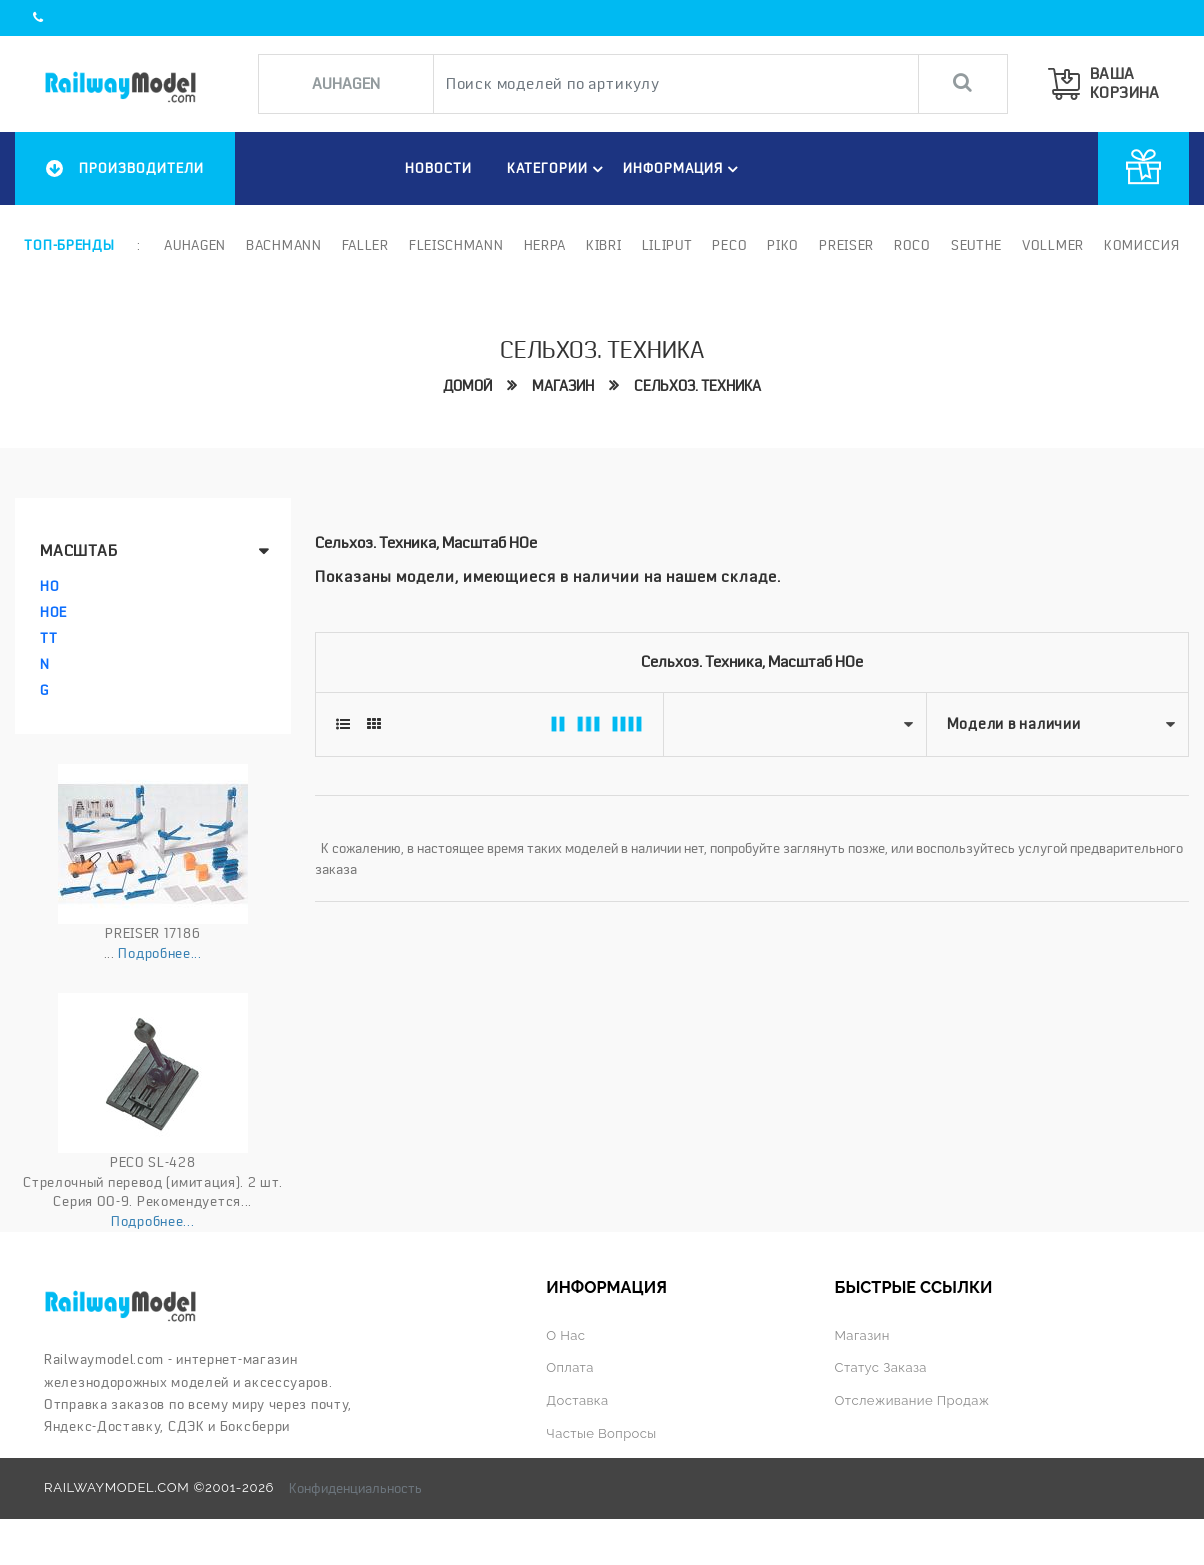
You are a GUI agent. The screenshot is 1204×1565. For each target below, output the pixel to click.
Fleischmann (456, 245)
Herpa (545, 245)
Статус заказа (881, 1367)
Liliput (667, 245)
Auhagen (195, 245)
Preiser (846, 245)
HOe (53, 612)
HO (49, 586)
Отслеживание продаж (912, 1400)
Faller (365, 245)
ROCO (912, 245)
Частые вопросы (601, 1433)
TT (48, 638)
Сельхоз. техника (697, 386)
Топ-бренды (69, 245)
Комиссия (1142, 245)
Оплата (569, 1367)
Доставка (577, 1400)
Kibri (604, 245)
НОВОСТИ (438, 168)
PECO (729, 245)
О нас (565, 1335)
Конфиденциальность (355, 1488)
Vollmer (1053, 245)
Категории (558, 169)
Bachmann (284, 245)
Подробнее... (159, 953)
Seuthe (976, 245)
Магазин (563, 386)
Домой (467, 386)
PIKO (783, 245)
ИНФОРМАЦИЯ (683, 169)
